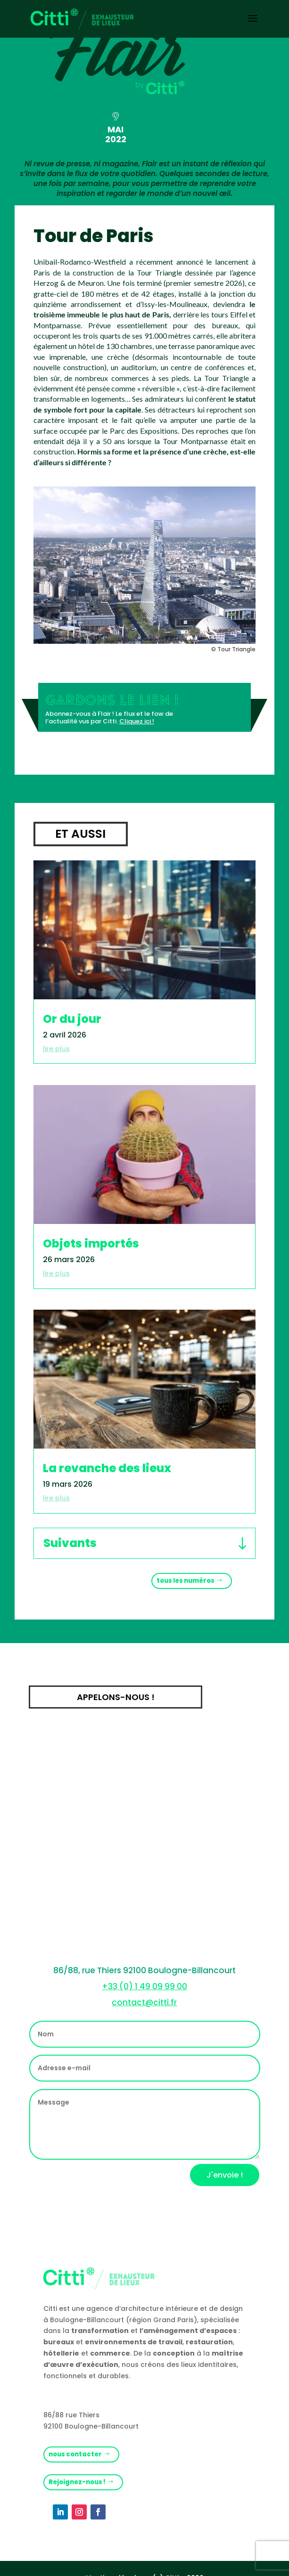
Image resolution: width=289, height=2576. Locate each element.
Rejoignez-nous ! (77, 2482)
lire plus (56, 1048)
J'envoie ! (224, 2175)
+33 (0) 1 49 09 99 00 (144, 1986)
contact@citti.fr (144, 2002)
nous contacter (75, 2454)
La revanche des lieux (107, 1468)
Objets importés (91, 1243)
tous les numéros (186, 1580)
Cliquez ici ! (136, 721)
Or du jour (72, 1019)
